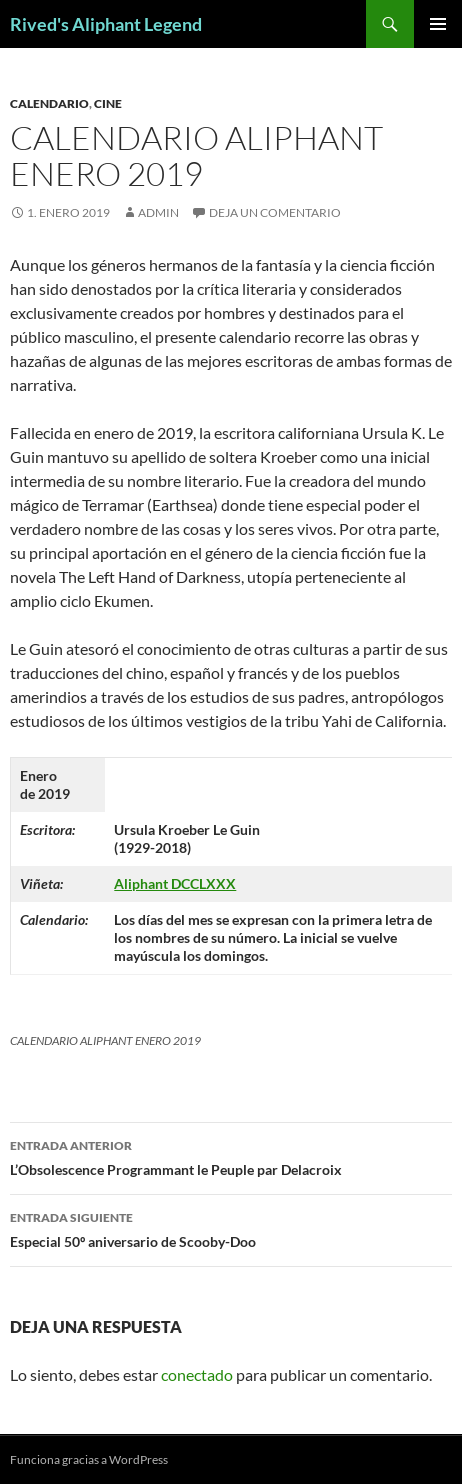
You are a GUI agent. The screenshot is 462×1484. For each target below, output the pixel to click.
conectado (197, 1374)
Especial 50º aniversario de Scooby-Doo (231, 1228)
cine (108, 103)
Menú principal (438, 24)
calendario (49, 103)
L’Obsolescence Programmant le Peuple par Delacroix (231, 1156)
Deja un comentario (275, 212)
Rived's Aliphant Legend (106, 24)
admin (158, 212)
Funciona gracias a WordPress (89, 1459)
